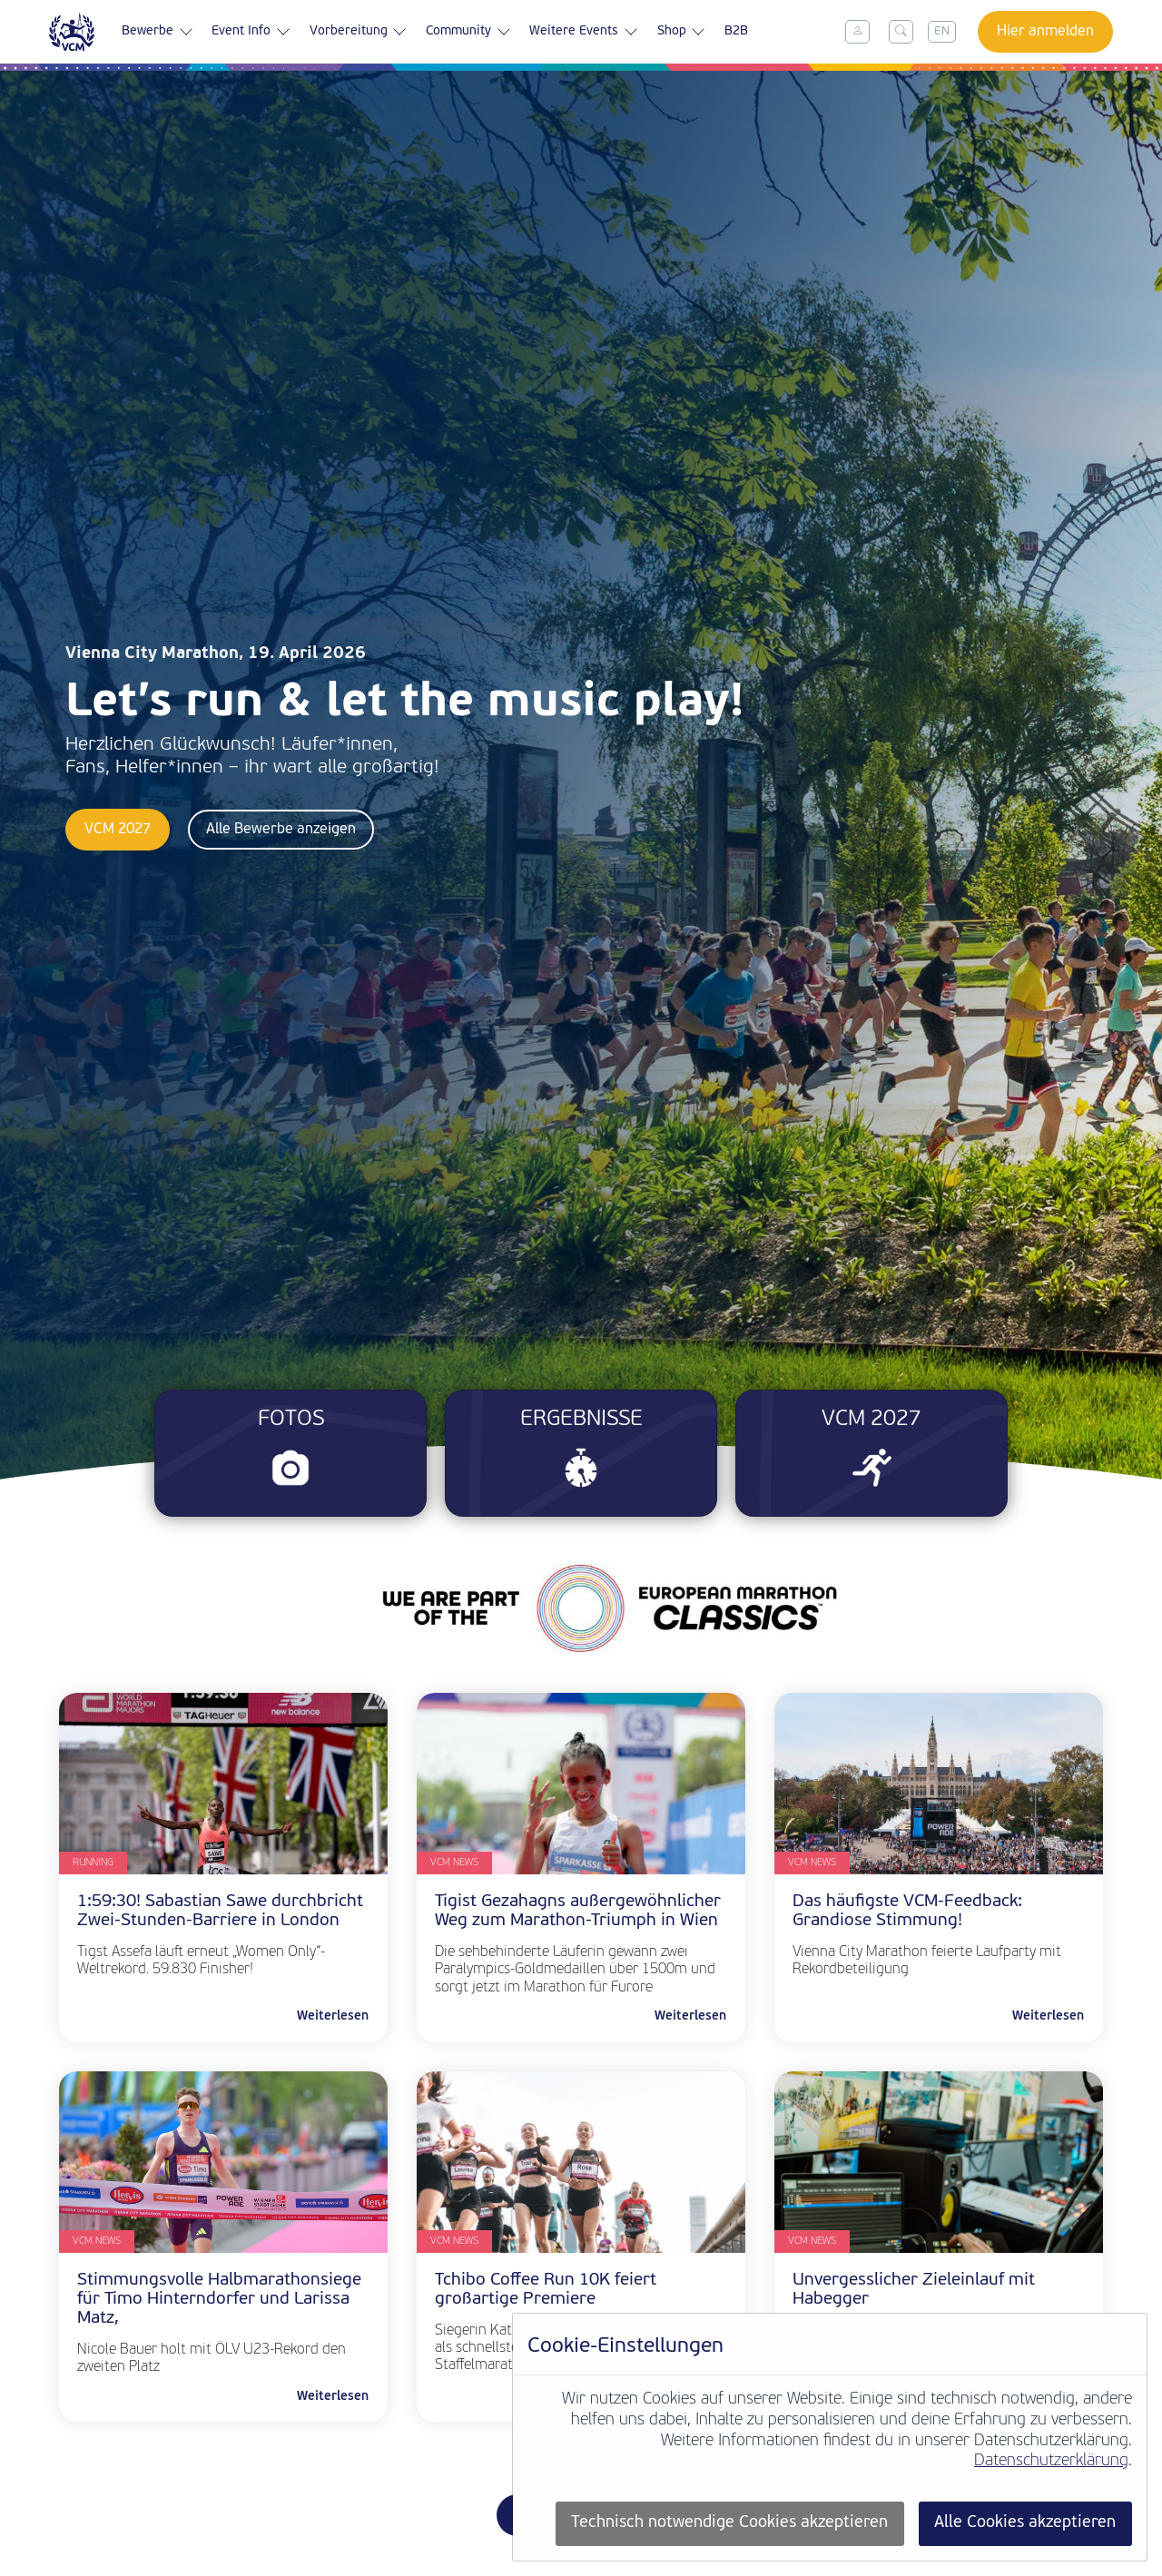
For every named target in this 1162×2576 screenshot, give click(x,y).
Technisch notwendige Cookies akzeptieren (729, 2523)
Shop (681, 32)
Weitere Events (583, 32)
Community (468, 32)
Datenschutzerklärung (1051, 2461)
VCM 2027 (117, 829)
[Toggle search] (901, 32)
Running (93, 1863)
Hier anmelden (1045, 32)
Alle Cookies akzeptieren (1025, 2523)
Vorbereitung (359, 32)
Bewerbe (157, 32)
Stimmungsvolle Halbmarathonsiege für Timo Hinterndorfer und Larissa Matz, (219, 2299)
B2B (736, 31)
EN (942, 31)
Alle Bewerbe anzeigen (281, 829)
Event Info (251, 32)
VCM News (454, 1863)
